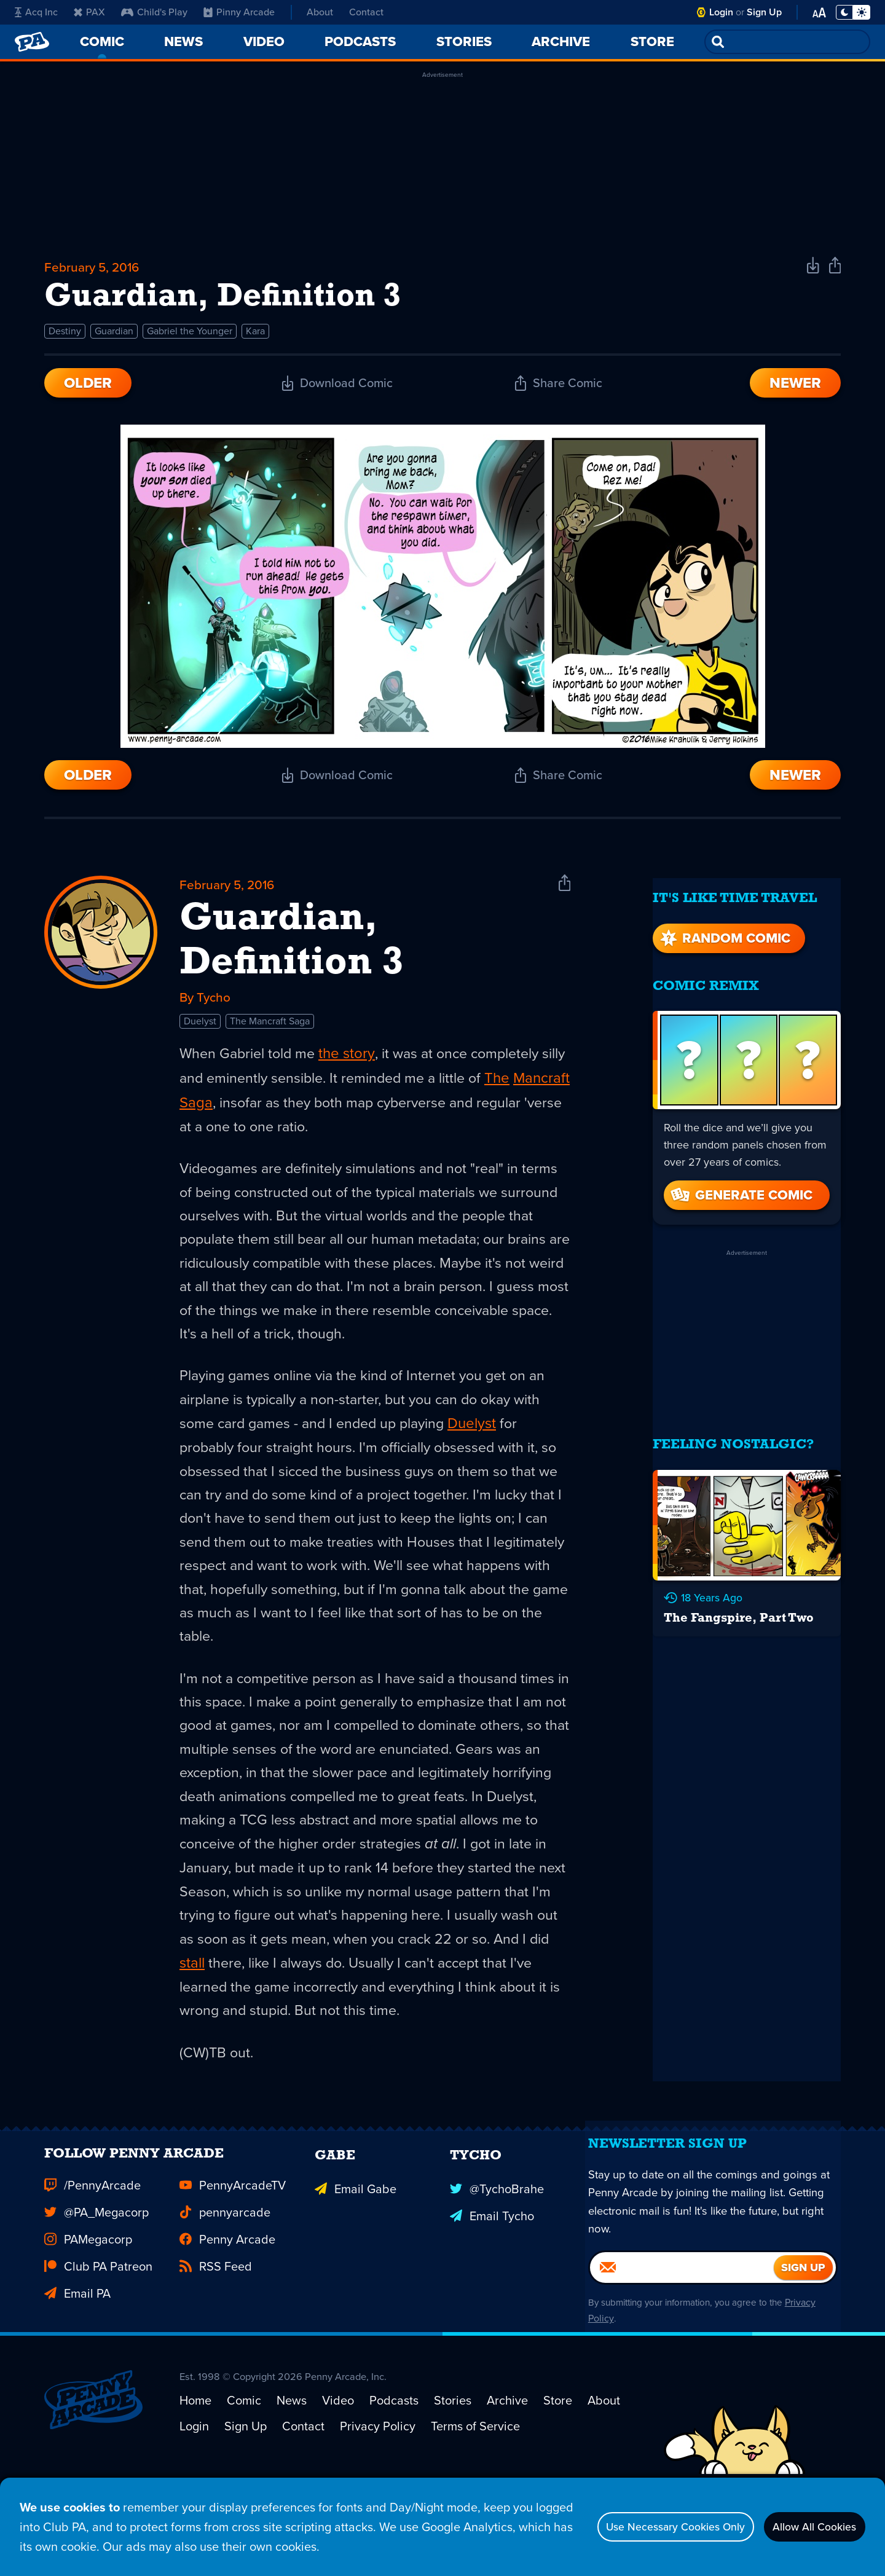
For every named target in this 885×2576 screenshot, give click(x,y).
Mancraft (207, 1120)
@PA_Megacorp (96, 2283)
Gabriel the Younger (189, 341)
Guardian (114, 341)
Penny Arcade (227, 2310)
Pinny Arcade (239, 12)
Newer (795, 393)
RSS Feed (215, 2337)
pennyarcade (224, 2283)
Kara (255, 341)
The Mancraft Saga (270, 1038)
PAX (89, 12)
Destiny (65, 341)
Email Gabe (355, 2256)
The (534, 1095)
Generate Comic (740, 1190)
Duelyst (200, 1038)
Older (88, 393)
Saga (256, 1120)
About (320, 12)
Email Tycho (492, 2283)
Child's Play (154, 12)
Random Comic (724, 932)
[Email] (682, 2354)
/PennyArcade (92, 2256)
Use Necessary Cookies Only (643, 2527)
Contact (366, 12)
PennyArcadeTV (232, 2256)
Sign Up (764, 12)
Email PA (77, 2364)
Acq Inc (36, 12)
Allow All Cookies (805, 2527)
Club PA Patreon (98, 2337)
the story (351, 1070)
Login (721, 12)
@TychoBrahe (497, 2256)
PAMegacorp (88, 2310)
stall (253, 2011)
